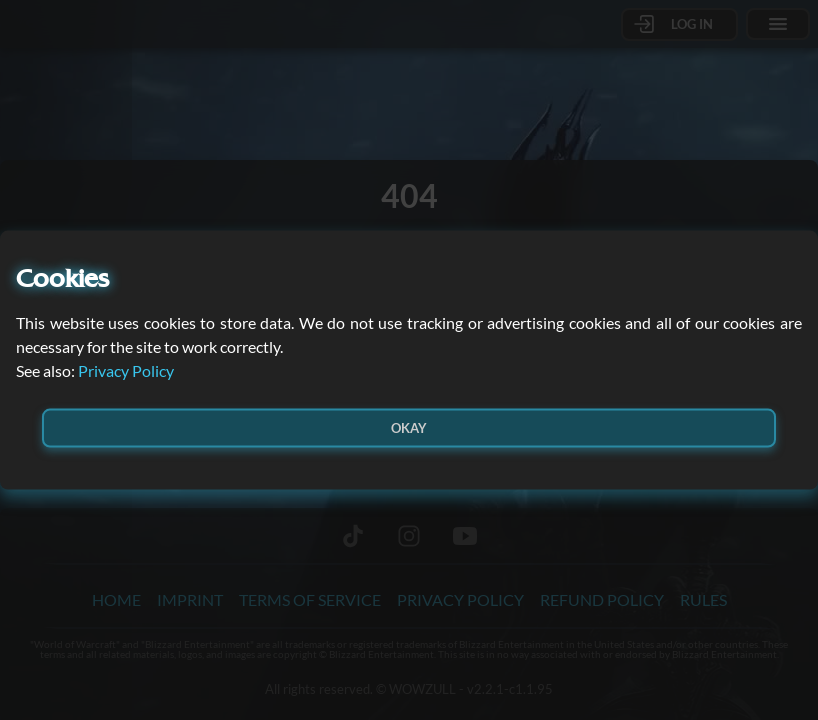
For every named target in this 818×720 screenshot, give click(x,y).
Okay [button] (409, 427)
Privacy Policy (126, 369)
